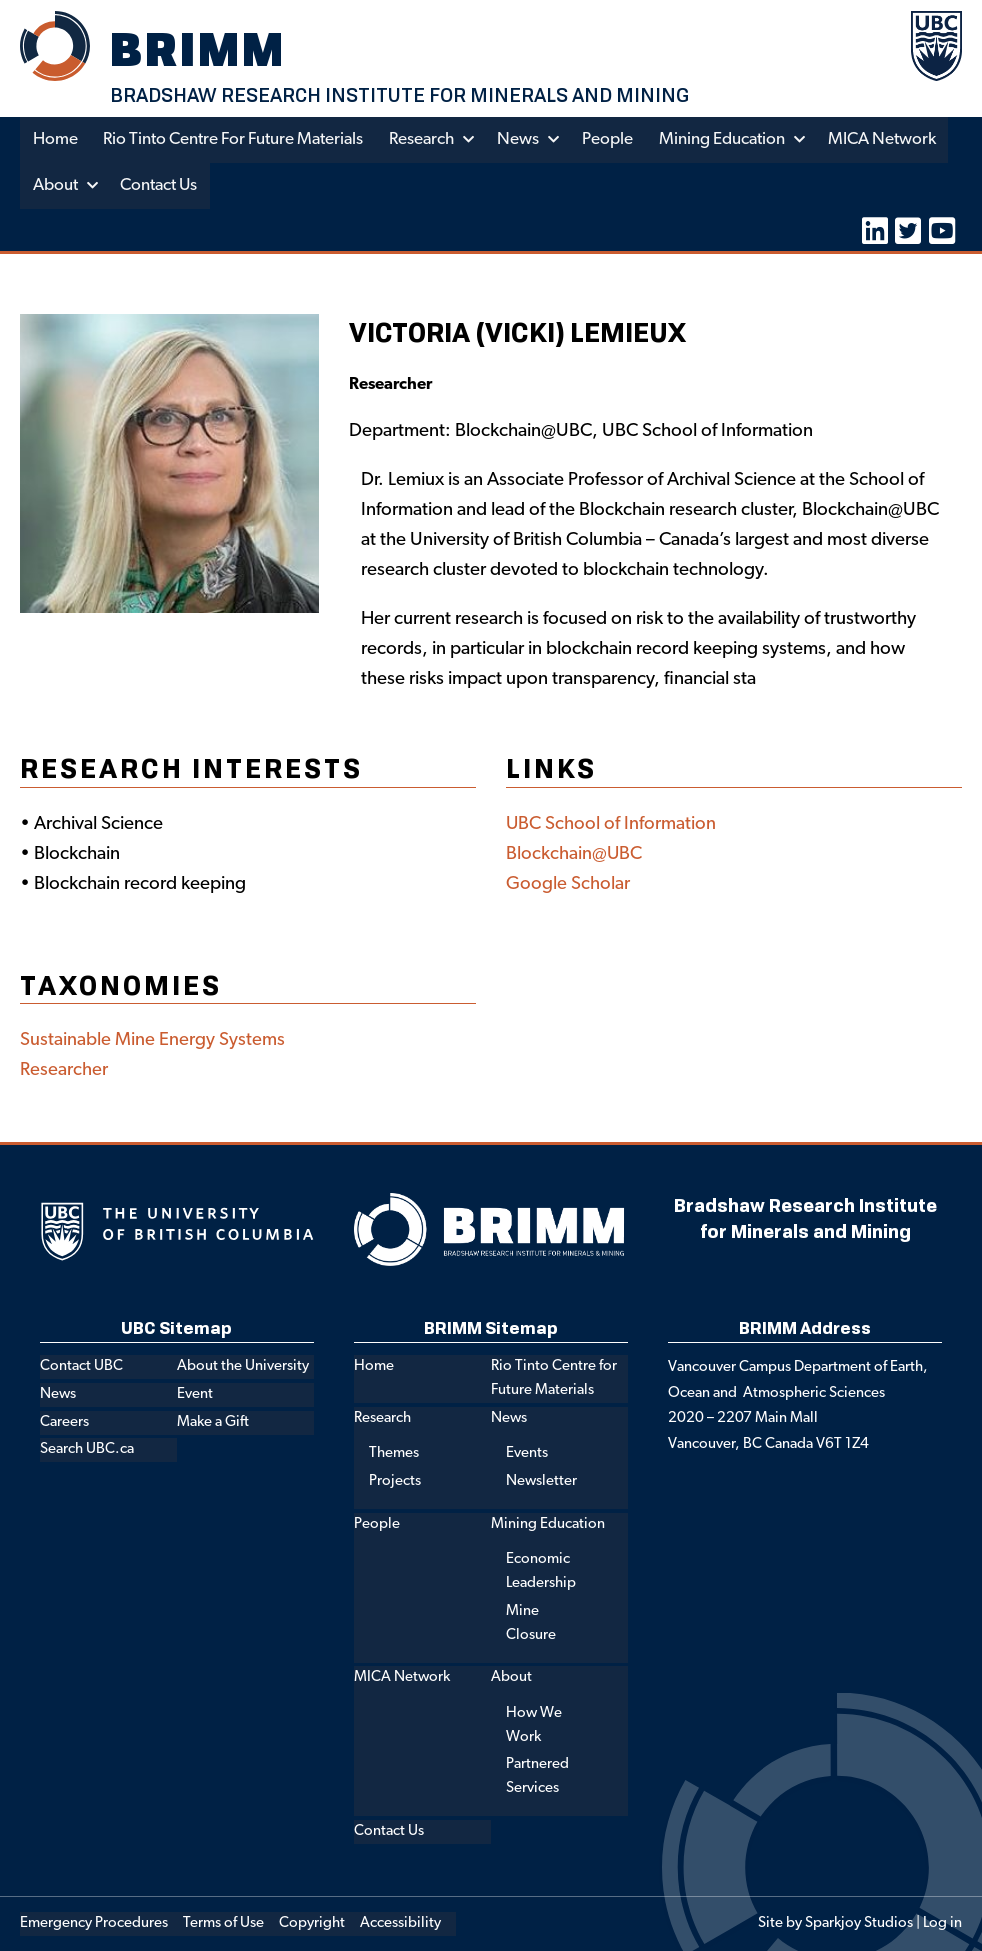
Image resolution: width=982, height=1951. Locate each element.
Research (423, 139)
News (520, 139)
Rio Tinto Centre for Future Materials (234, 139)
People (610, 139)
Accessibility (400, 1923)
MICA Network (885, 139)
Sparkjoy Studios (859, 1923)
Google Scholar (568, 884)
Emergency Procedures (94, 1923)
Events (527, 1453)
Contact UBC (81, 1366)
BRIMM (199, 48)
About (55, 185)
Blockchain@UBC (574, 854)
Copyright (312, 1923)
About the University (243, 1366)
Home (55, 139)
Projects (395, 1481)
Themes (394, 1453)
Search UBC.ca (87, 1449)
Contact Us (160, 185)
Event (195, 1394)
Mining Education (724, 139)
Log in (942, 1923)
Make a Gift (213, 1421)
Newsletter (541, 1481)
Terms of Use (223, 1923)
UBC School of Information (611, 824)
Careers (64, 1421)
